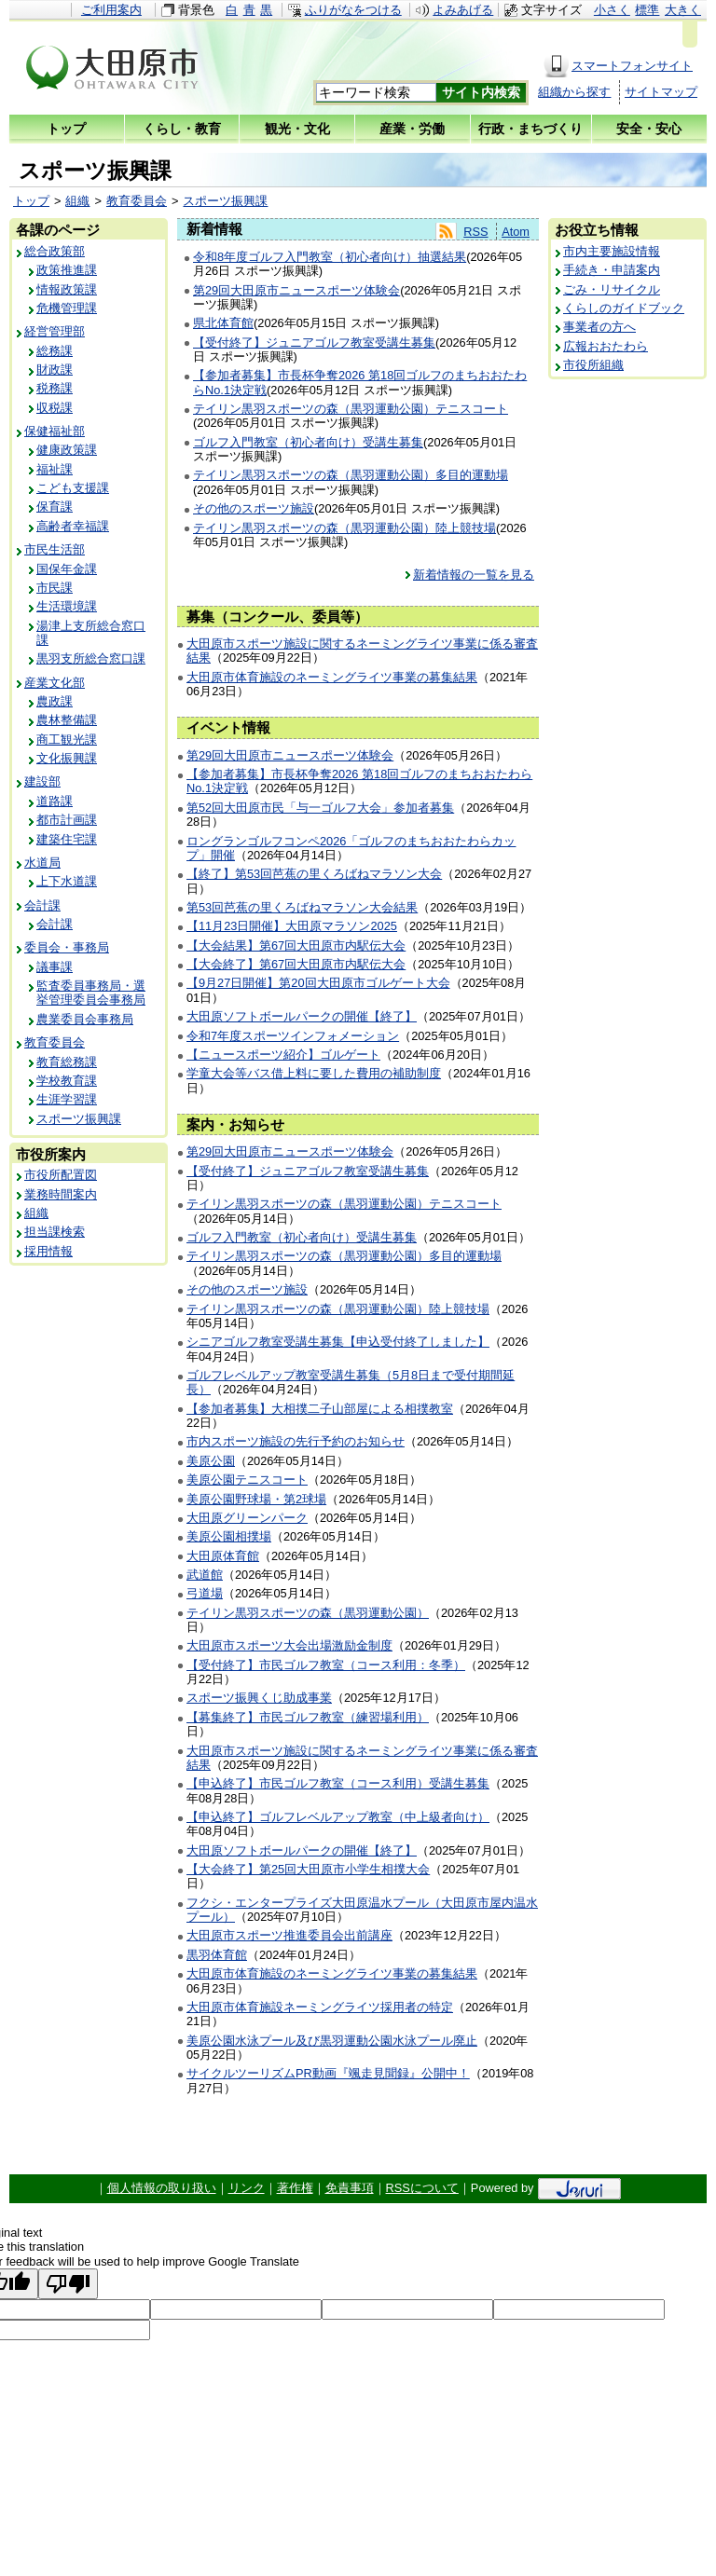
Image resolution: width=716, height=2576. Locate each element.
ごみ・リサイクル (611, 289)
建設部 (42, 781)
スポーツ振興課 (225, 201)
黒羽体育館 (216, 1955)
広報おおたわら (605, 346)
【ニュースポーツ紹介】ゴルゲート (283, 1055)
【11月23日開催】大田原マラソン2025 (291, 926)
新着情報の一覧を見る (473, 575)
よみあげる (463, 10)
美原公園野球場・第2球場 (256, 1499)
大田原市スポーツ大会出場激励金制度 (289, 1645)
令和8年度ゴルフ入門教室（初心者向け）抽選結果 (329, 257)
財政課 (54, 370)
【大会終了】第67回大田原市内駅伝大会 (296, 964)
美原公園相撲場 (228, 1536)
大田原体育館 (222, 1556)
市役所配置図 (60, 1175)
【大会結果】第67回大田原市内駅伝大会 (296, 945)
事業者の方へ (599, 327)
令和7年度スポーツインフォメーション (292, 1036)
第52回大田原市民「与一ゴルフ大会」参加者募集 (320, 808)
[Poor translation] (68, 2283)
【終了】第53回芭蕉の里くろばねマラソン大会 (314, 874)
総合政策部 (54, 251)
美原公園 (210, 1461)
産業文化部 (54, 683)
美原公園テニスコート (247, 1480)
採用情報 (48, 1251)
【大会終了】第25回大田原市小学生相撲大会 (308, 1869)
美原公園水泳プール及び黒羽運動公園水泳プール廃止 (331, 2041)
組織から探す (574, 92)
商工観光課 (66, 740)
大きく (683, 10)
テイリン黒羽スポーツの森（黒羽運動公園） (307, 1613)
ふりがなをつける (353, 10)
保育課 (54, 507)
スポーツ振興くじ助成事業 (259, 1698)
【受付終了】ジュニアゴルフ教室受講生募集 (314, 342)
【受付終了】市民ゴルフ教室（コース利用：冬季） (325, 1665)
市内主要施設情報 (611, 251)
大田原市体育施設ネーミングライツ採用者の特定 (319, 2007)
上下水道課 (66, 881)
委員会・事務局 (66, 947)
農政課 (54, 701)
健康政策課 (66, 450)
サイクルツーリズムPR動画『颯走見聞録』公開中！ (328, 2073)
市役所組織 (593, 365)
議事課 (54, 967)
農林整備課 (66, 720)
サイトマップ (661, 92)
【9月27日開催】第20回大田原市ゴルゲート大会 (318, 983)
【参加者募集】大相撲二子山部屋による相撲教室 (319, 1409)
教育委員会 (136, 201)
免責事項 (349, 2188)
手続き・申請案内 (611, 270)
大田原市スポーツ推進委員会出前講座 (289, 1935)
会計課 (42, 905)
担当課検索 (54, 1232)
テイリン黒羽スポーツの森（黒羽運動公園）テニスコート (350, 409)
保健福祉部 (54, 431)
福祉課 (54, 469)
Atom (516, 232)
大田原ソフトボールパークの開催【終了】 (301, 1016)
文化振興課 (66, 758)
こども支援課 (72, 488)
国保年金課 (66, 569)
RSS (475, 232)
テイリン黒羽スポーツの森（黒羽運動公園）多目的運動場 (350, 475)
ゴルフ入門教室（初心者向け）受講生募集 (308, 442)
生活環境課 (66, 606)
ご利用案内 (111, 10)
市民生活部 (54, 549)
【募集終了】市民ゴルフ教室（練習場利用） (307, 1717)
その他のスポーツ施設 (253, 508)
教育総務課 (66, 1062)
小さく (612, 10)
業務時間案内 (60, 1194)
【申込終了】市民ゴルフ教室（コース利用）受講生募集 (337, 1783)
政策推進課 (66, 270)
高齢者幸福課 (72, 526)
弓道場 (204, 1593)
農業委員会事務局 (84, 1019)
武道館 (204, 1575)
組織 (77, 201)
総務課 (54, 351)
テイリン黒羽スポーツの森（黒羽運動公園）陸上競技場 (344, 528)
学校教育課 (66, 1081)
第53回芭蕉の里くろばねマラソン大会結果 (302, 907)
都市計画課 (66, 820)
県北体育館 (223, 323)
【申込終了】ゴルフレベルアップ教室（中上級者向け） (337, 1817)
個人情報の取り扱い (161, 2188)
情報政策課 (66, 289)
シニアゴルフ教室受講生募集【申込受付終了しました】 (337, 1342)
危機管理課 (66, 308)
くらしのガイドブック (623, 308)
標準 (647, 10)
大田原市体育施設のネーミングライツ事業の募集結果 (331, 677)
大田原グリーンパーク (247, 1518)
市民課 (54, 588)
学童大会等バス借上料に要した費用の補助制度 (313, 1073)
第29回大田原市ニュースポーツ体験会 (296, 290)
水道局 (42, 863)
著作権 (295, 2188)
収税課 (54, 408)
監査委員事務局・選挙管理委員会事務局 (90, 993)
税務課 (54, 388)
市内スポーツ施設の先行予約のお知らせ (295, 1441)
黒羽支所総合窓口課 (90, 658)
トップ (31, 201)
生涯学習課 (66, 1099)
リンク (246, 2188)
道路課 (54, 801)
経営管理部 (54, 331)
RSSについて (422, 2188)
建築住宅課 (66, 839)
